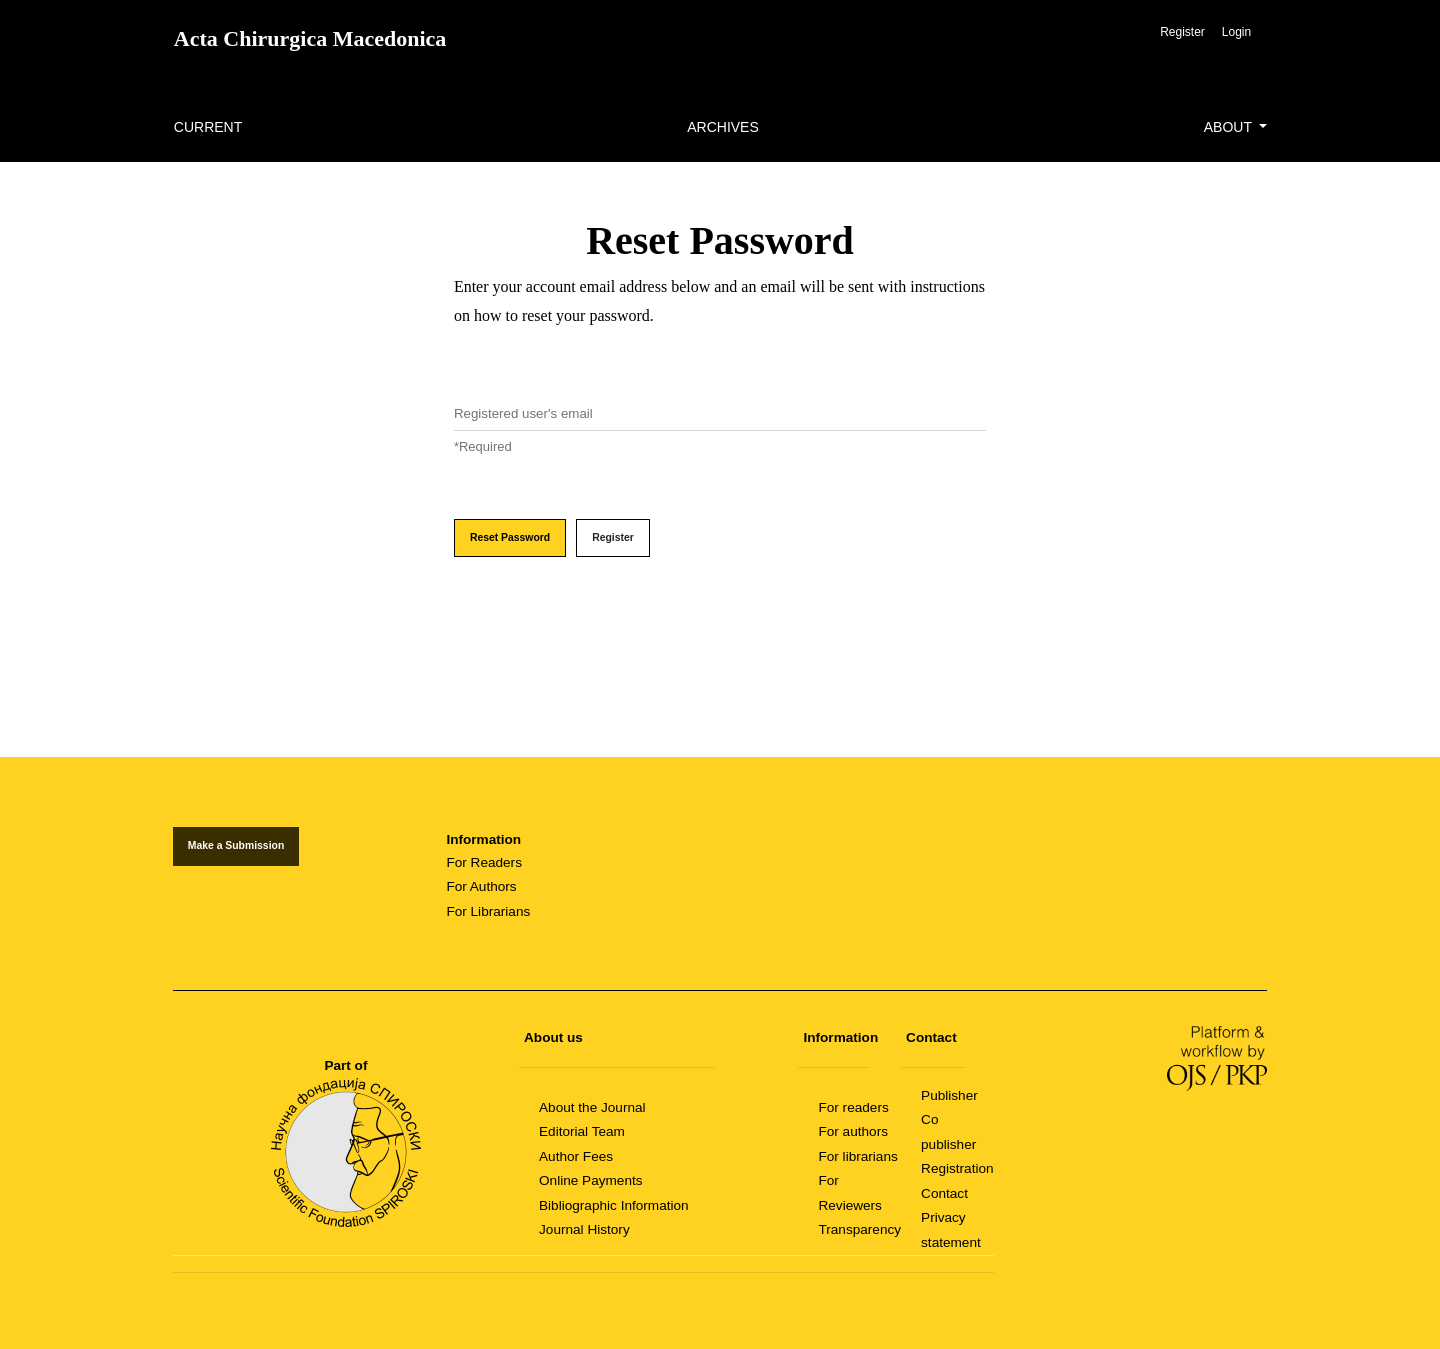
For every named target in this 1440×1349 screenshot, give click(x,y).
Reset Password (510, 537)
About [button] (1230, 127)
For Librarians (488, 911)
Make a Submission (236, 845)
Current (208, 127)
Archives (723, 127)
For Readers (484, 862)
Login (1236, 32)
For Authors (481, 886)
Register (1182, 32)
